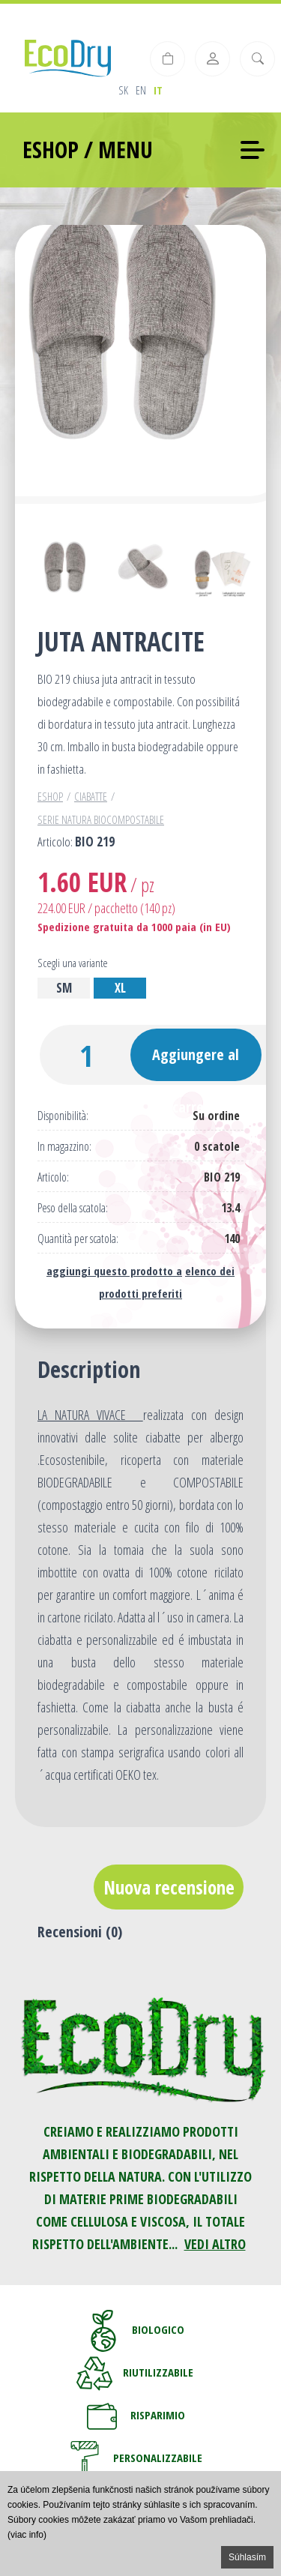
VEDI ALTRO (215, 2244)
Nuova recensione (169, 1887)
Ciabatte (90, 796)
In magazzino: (64, 1146)
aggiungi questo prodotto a (114, 1270)
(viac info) (26, 2535)
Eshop (50, 796)
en (141, 89)
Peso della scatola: (72, 1208)
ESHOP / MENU (87, 149)
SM (64, 987)
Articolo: (53, 1177)
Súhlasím (247, 2557)
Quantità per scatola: (77, 1239)
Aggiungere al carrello (195, 1062)
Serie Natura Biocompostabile (100, 819)
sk (123, 89)
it (158, 89)
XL (120, 987)
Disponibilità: (62, 1116)
